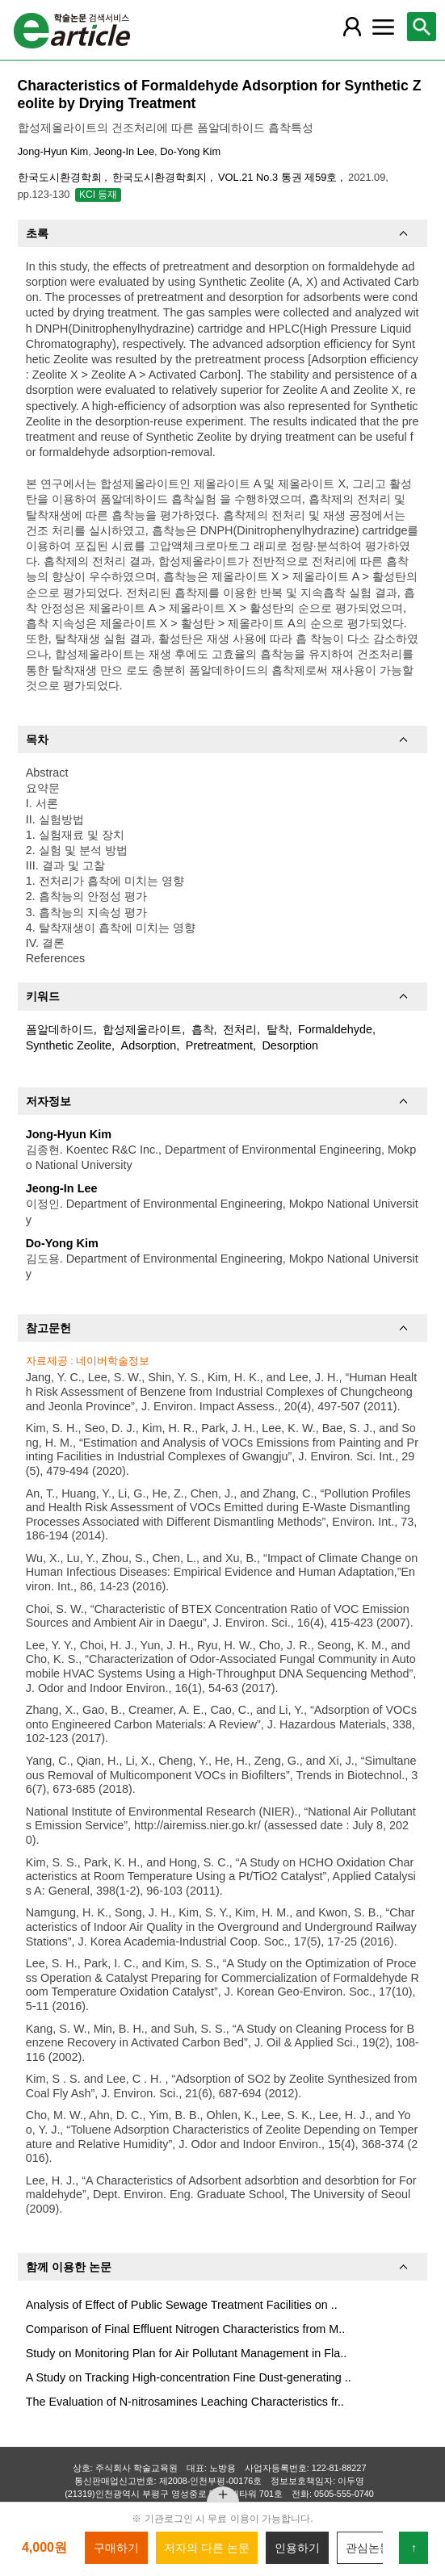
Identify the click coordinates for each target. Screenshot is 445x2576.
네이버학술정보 (112, 1361)
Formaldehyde (335, 1029)
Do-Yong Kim (190, 151)
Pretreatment (219, 1045)
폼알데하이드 (60, 1029)
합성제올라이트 (142, 1029)
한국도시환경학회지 (161, 177)
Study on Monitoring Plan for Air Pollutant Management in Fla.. (186, 2353)
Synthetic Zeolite (68, 1045)
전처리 (240, 1029)
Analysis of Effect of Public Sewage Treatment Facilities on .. (182, 2304)
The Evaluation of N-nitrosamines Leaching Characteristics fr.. (185, 2401)
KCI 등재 (98, 194)
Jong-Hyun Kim (53, 151)
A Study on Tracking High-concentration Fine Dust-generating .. (188, 2377)
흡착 (202, 1029)
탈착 (278, 1029)
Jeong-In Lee (124, 151)
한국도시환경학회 (61, 177)
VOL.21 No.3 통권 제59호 (279, 177)
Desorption (290, 1045)
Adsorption (149, 1045)
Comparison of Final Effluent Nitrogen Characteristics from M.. (186, 2329)
